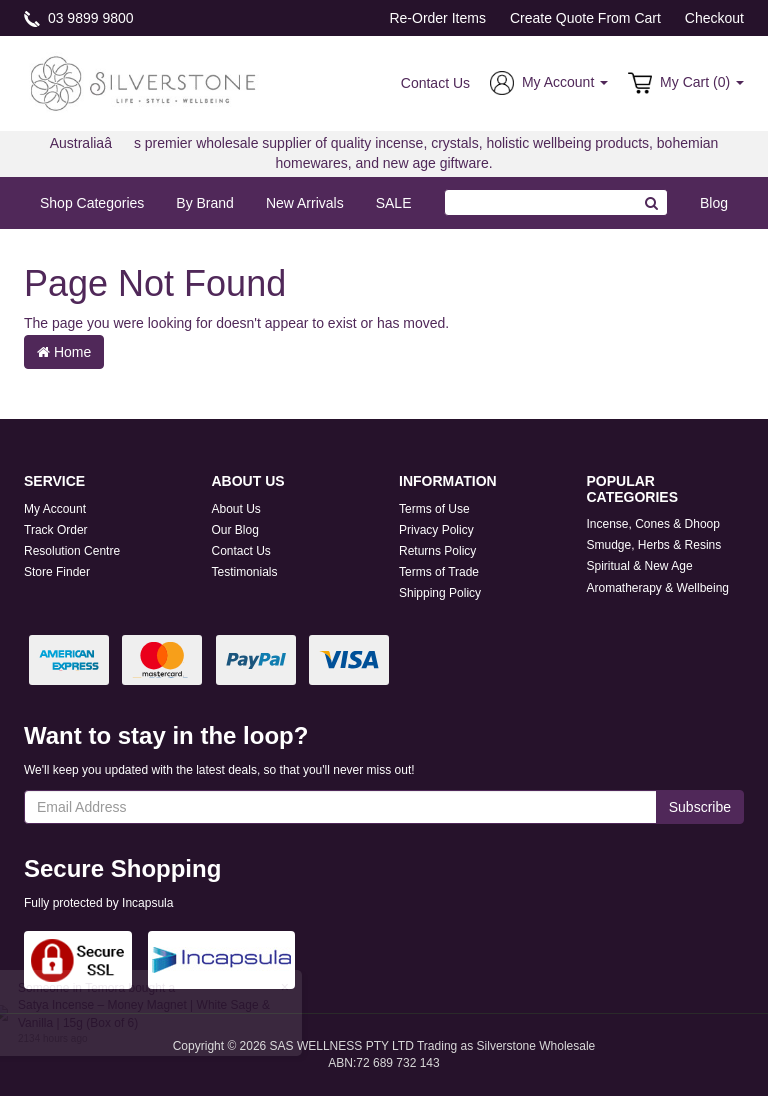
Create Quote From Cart (585, 18)
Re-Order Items (437, 18)
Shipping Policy (440, 593)
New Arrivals (305, 203)
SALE (394, 203)
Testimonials (245, 572)
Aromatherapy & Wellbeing (658, 588)
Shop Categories (92, 203)
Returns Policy (437, 551)
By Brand (205, 203)
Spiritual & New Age (640, 566)
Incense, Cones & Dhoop (653, 524)
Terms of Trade (439, 572)
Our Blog (235, 530)
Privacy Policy (436, 530)
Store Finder (57, 572)
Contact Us (435, 83)
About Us (236, 509)
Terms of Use (434, 509)
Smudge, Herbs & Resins (654, 545)
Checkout (714, 18)
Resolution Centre (72, 551)
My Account (55, 509)
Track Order (56, 530)
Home (64, 352)
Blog (714, 203)
